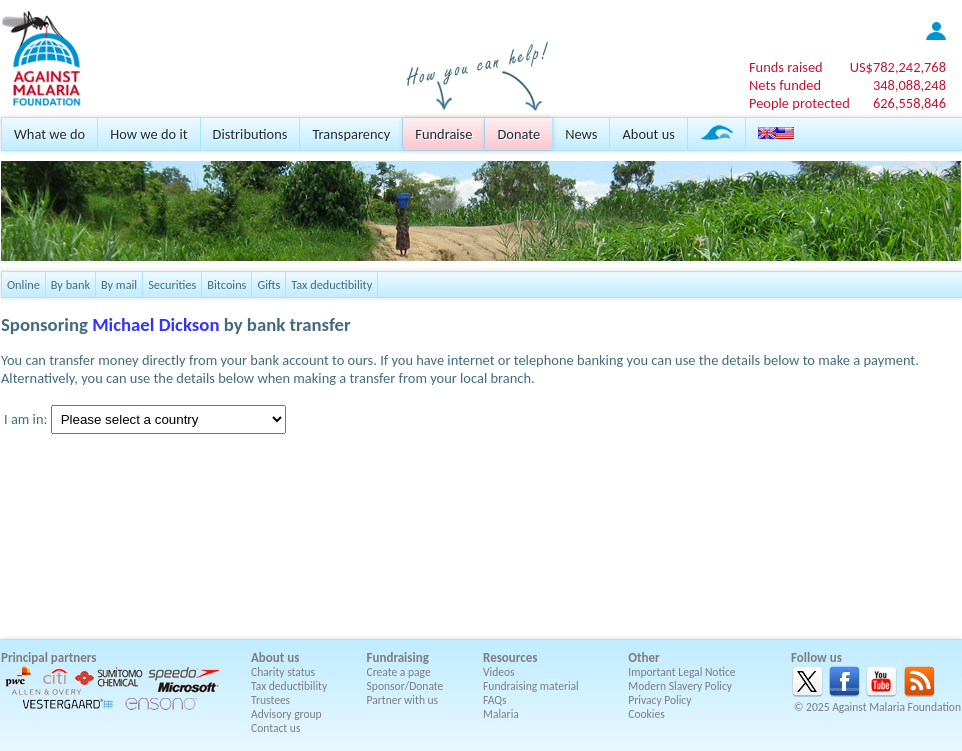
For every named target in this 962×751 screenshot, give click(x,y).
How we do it (148, 134)
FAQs (495, 700)
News (581, 134)
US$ (898, 67)
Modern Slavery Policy (680, 686)
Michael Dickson (155, 324)
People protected (799, 103)
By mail (119, 284)
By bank (70, 284)
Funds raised (786, 67)
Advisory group (286, 714)
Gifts (268, 284)
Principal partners (48, 657)
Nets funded (785, 85)
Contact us (275, 728)
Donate (518, 134)
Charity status (283, 672)
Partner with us (403, 700)
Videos (499, 672)
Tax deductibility (331, 284)
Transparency (351, 134)
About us (648, 134)
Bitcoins (226, 284)
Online (23, 284)
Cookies (646, 714)
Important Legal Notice (681, 672)
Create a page (399, 672)
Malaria (501, 714)
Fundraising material (531, 686)
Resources (510, 657)
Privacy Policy (659, 700)
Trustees (270, 700)
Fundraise (443, 134)
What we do (49, 134)
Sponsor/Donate (405, 686)
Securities (172, 284)
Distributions (250, 134)
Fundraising (398, 657)
